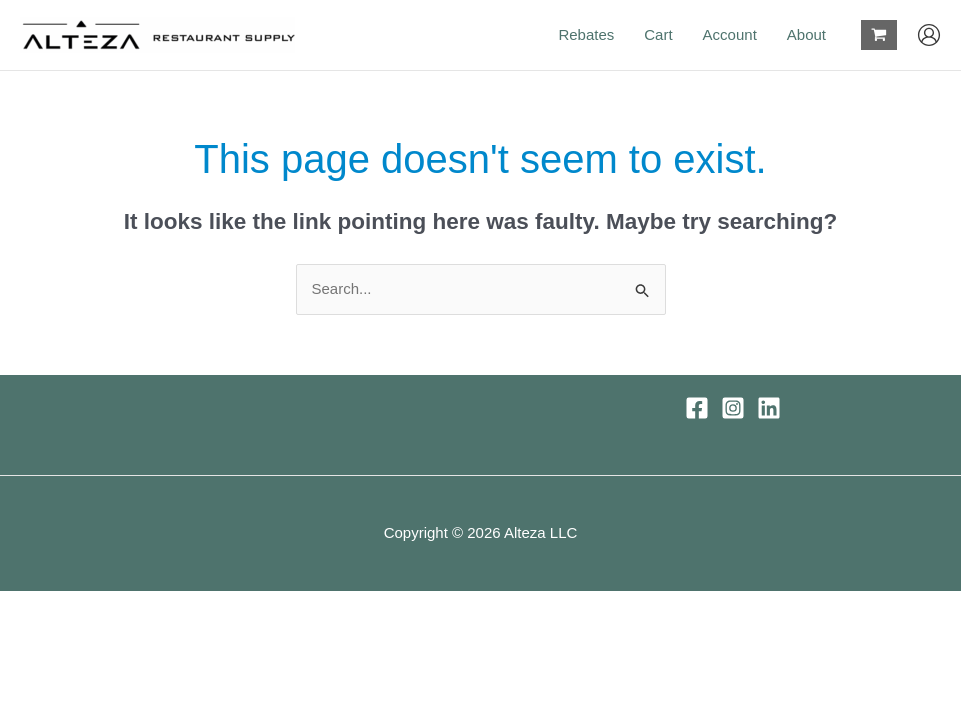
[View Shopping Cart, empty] (879, 35)
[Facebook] (697, 408)
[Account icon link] (929, 35)
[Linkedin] (769, 408)
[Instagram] (733, 408)
